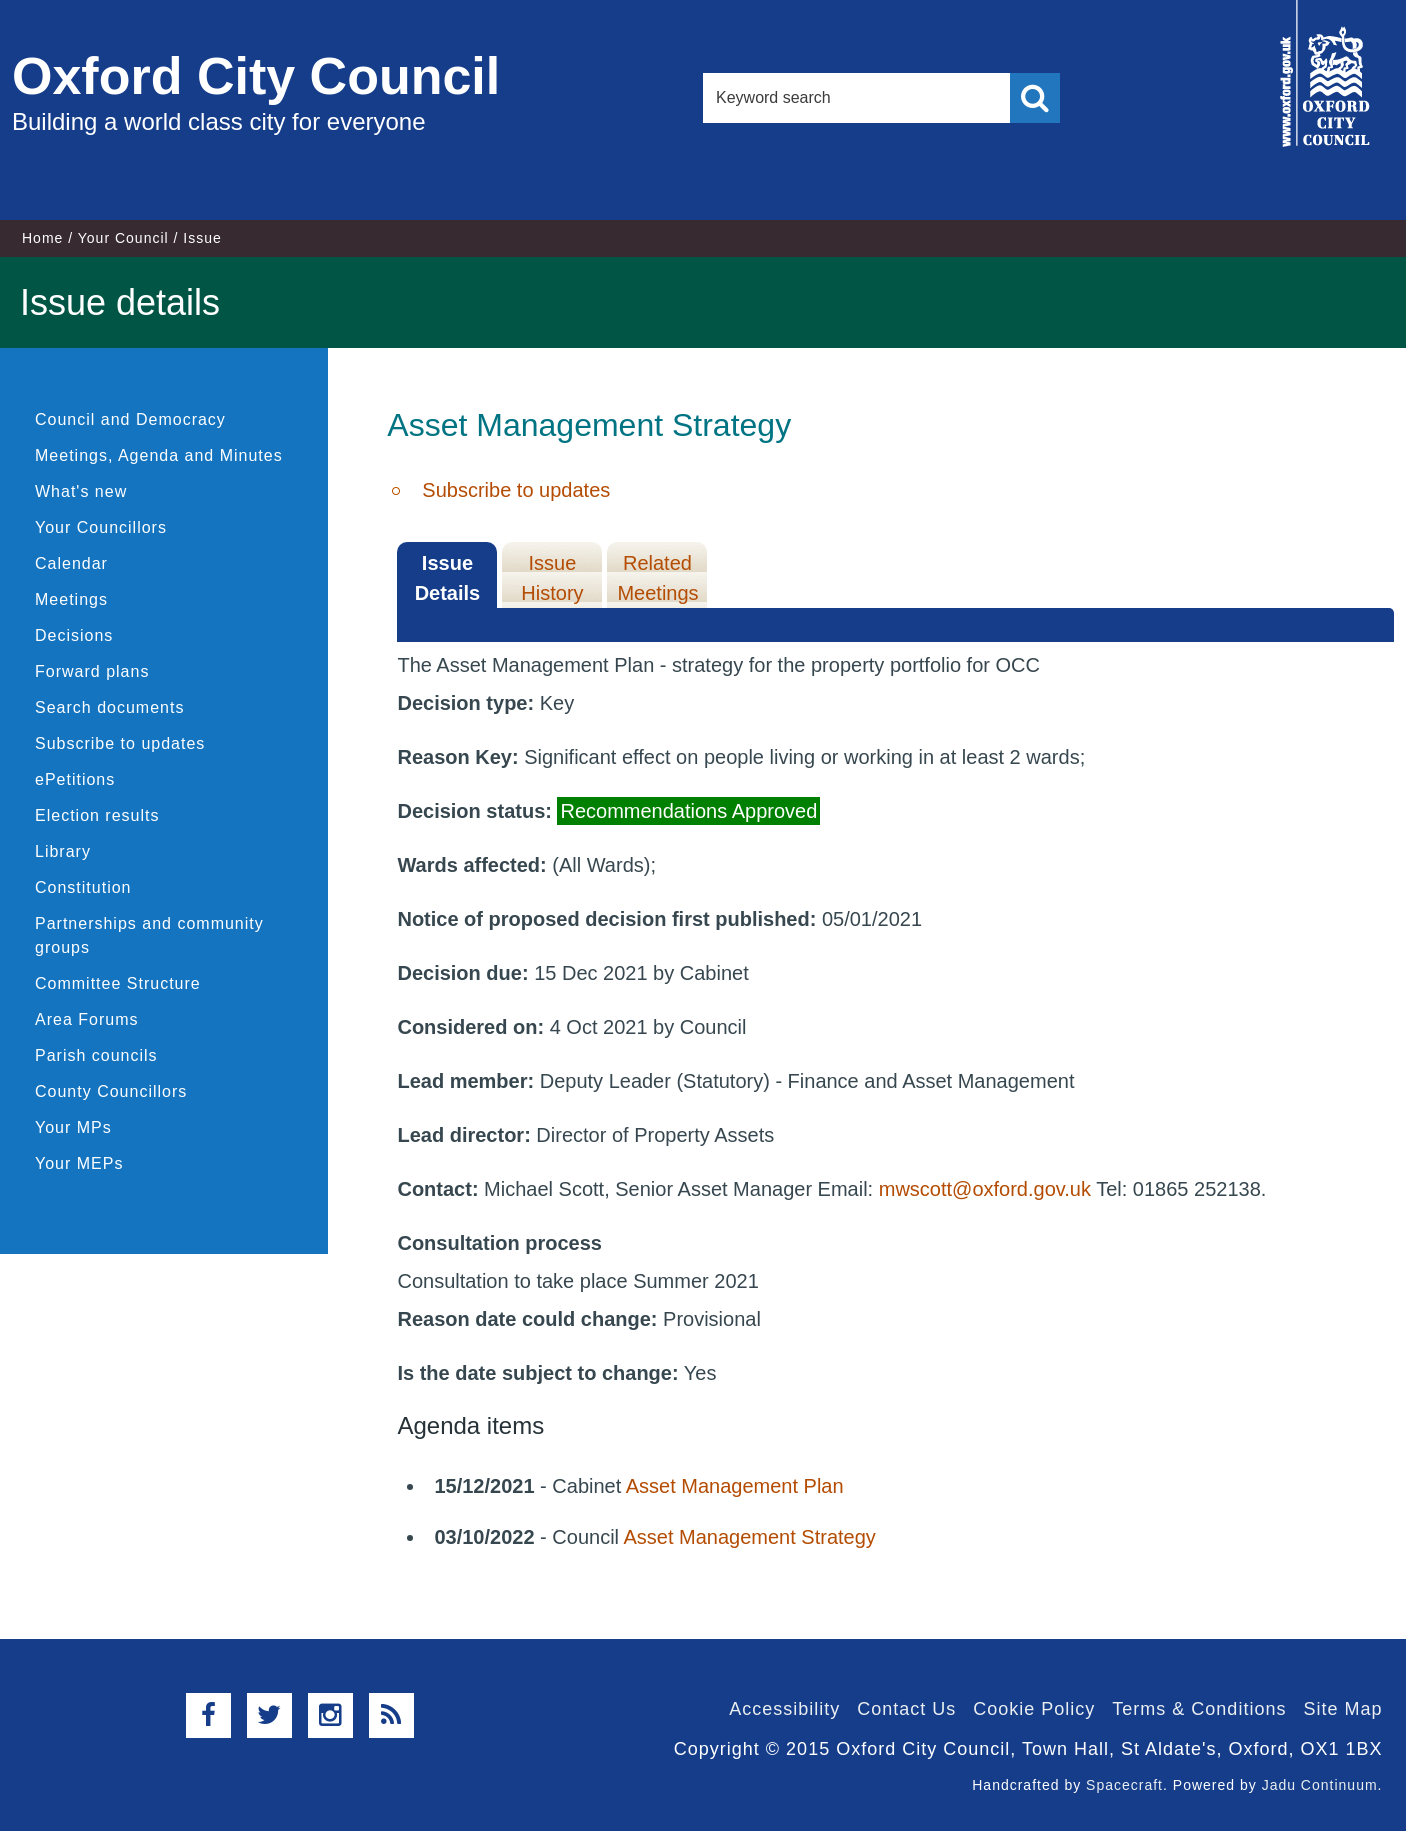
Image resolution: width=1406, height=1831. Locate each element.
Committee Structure (118, 983)
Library (63, 851)
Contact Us (906, 1709)
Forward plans (92, 671)
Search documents (109, 707)
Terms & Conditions (1199, 1709)
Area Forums (86, 1019)
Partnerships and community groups (149, 935)
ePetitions (75, 779)
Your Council (123, 238)
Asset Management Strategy (749, 1537)
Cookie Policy (1034, 1709)
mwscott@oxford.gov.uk (985, 1189)
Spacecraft (1124, 1785)
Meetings (71, 599)
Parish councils (96, 1055)
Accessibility (784, 1709)
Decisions (74, 635)
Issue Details (448, 578)
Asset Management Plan (735, 1486)
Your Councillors (101, 527)
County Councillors (111, 1091)
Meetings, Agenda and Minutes (159, 455)
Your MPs (73, 1127)
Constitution (83, 887)
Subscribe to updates (120, 743)
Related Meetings (657, 578)
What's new (81, 491)
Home (42, 238)
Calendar (71, 563)
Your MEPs (79, 1163)
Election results (97, 815)
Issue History (552, 578)
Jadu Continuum (1320, 1785)
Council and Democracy (130, 419)
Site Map (1342, 1709)
